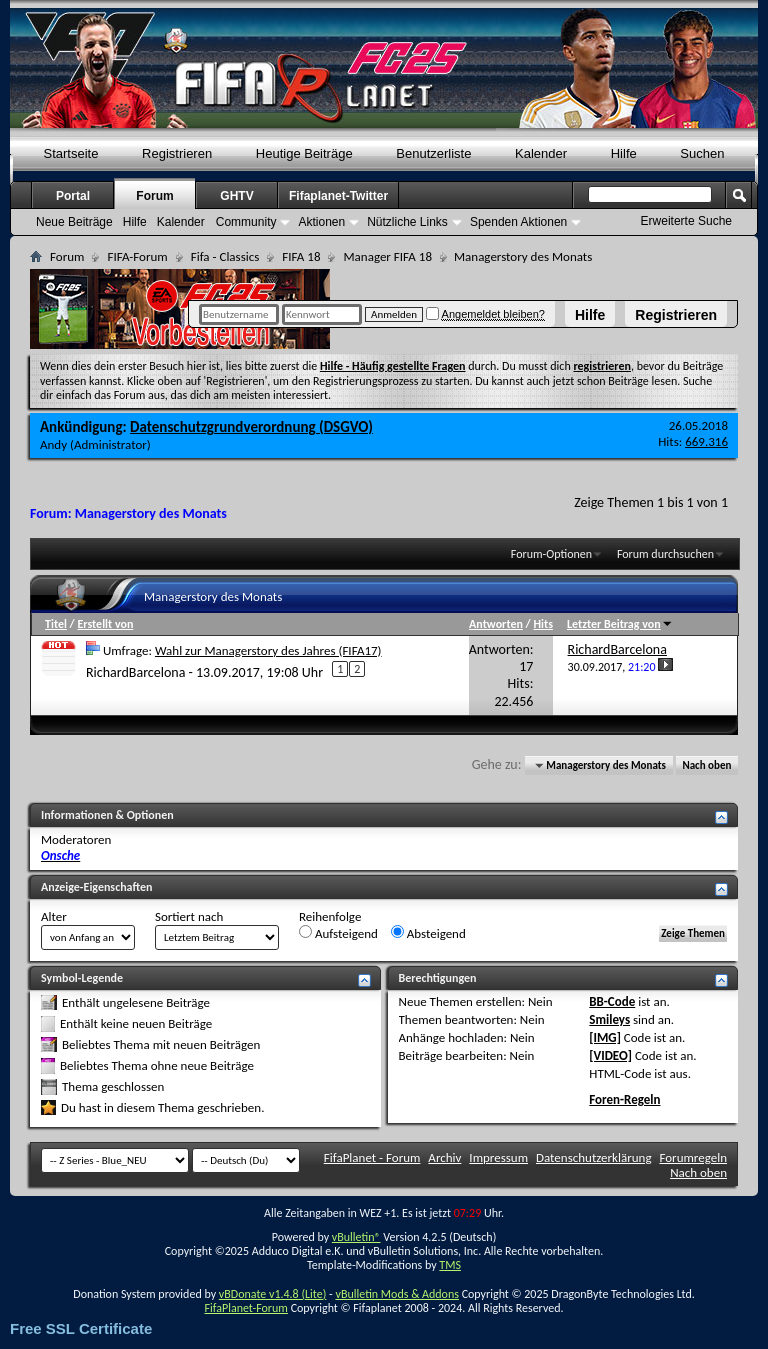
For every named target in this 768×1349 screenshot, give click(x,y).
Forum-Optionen (551, 554)
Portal (73, 196)
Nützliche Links (407, 222)
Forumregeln (693, 1157)
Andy (53, 444)
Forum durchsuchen (665, 554)
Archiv (444, 1157)
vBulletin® (356, 1237)
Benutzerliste (433, 153)
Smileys (609, 1019)
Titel (56, 624)
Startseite (71, 153)
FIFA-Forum (137, 256)
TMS (450, 1265)
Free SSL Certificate (81, 1328)
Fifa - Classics (225, 256)
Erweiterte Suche (686, 221)
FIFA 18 (301, 256)
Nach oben (706, 765)
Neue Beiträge (74, 222)
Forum (154, 196)
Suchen (702, 153)
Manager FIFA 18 (387, 256)
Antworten (496, 624)
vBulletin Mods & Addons (396, 1294)
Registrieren (676, 315)
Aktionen (321, 222)
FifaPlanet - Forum (372, 1157)
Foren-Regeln (624, 1099)
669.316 (706, 441)
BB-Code (612, 1001)
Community (246, 222)
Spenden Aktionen (518, 222)
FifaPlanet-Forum (245, 1308)
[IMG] (605, 1037)
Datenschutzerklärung (594, 1157)
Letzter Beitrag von (620, 624)
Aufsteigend (338, 933)
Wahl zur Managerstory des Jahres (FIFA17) (268, 650)
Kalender (541, 153)
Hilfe (590, 315)
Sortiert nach (189, 916)
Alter (54, 916)
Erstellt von (105, 624)
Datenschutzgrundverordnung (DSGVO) (251, 427)
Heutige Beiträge (304, 153)
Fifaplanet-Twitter (338, 196)
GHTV (236, 196)
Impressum (498, 1157)
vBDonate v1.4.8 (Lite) (273, 1294)
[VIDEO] (610, 1055)
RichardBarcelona (135, 671)
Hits (542, 624)
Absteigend (428, 933)
